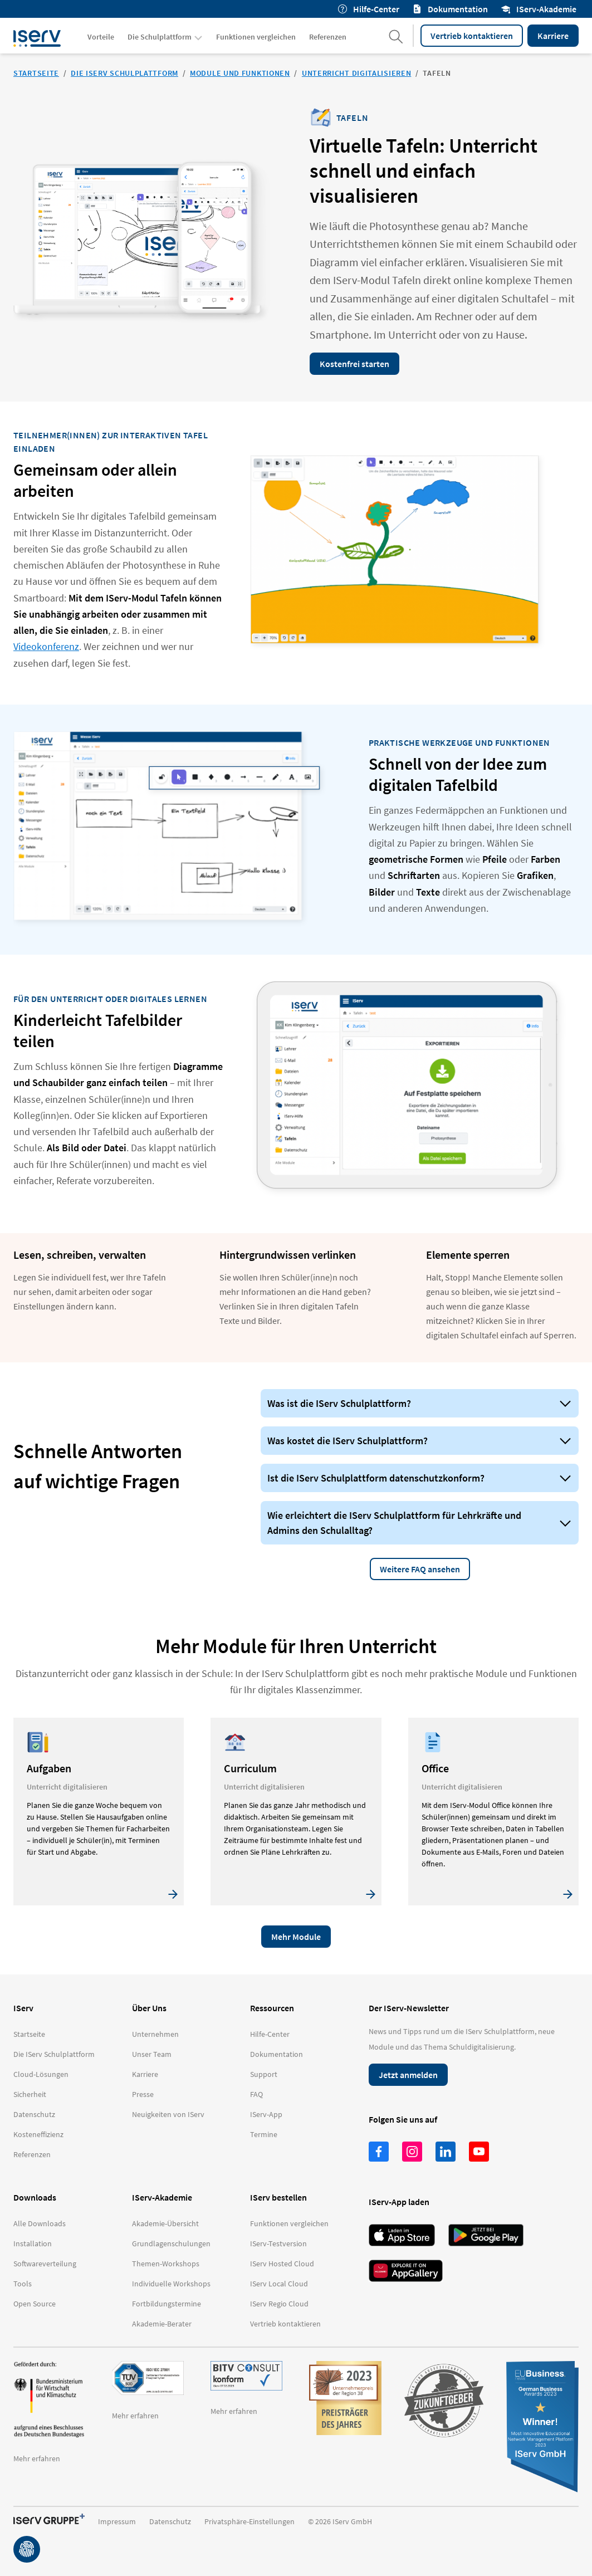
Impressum (117, 2521)
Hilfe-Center (368, 8)
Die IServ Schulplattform (124, 73)
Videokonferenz (46, 646)
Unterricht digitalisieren (357, 73)
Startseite (36, 73)
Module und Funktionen (240, 73)
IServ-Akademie (538, 8)
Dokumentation (450, 8)
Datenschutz (170, 2521)
